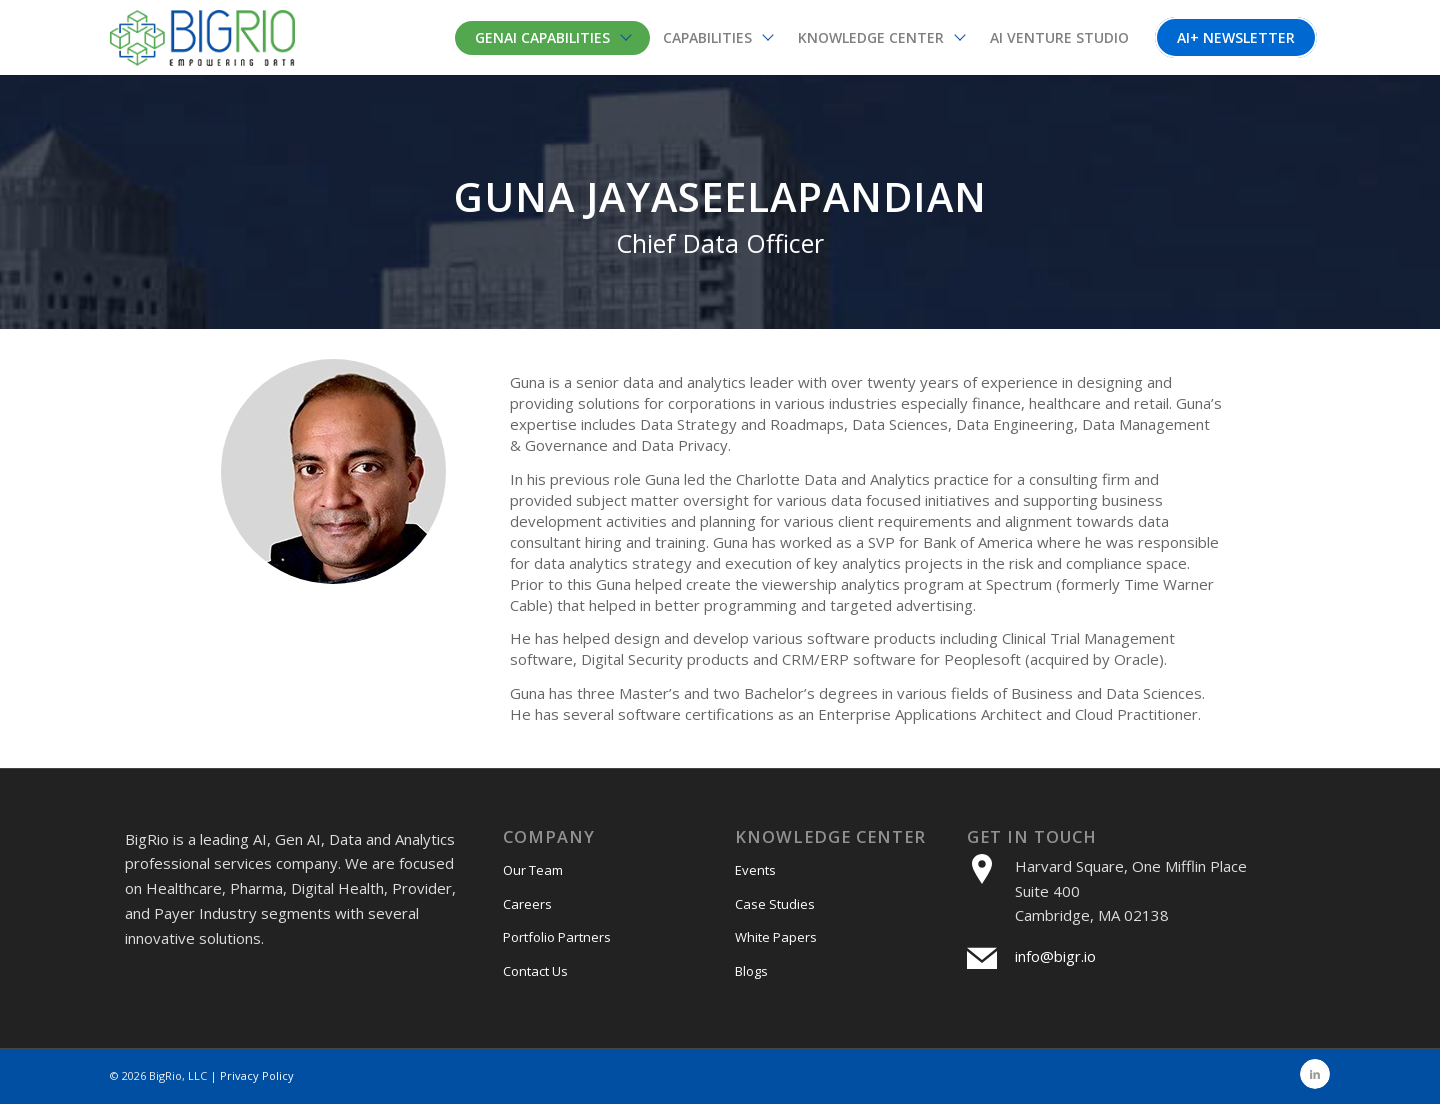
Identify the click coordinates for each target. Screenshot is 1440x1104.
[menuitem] (552, 37)
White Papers (776, 937)
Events (755, 870)
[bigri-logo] (202, 37)
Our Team (533, 870)
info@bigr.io (1055, 956)
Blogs (751, 971)
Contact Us (535, 971)
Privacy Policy (257, 1075)
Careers (527, 904)
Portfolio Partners (557, 937)
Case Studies (775, 904)
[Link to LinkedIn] (1315, 1074)
